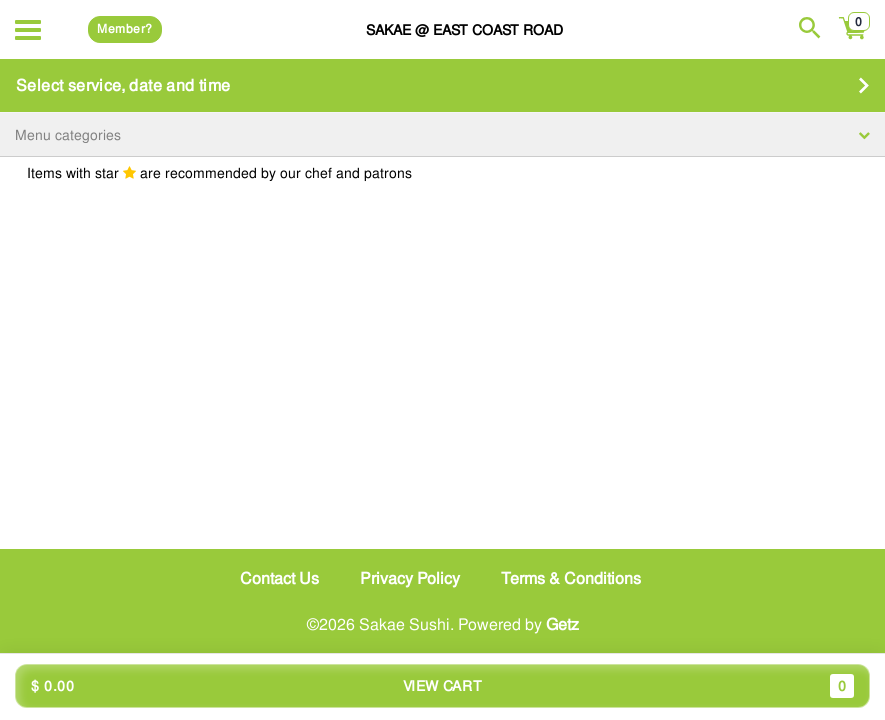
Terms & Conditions (571, 578)
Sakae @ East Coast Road (464, 29)
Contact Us (279, 578)
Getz (562, 624)
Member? (124, 29)
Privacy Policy (410, 578)
